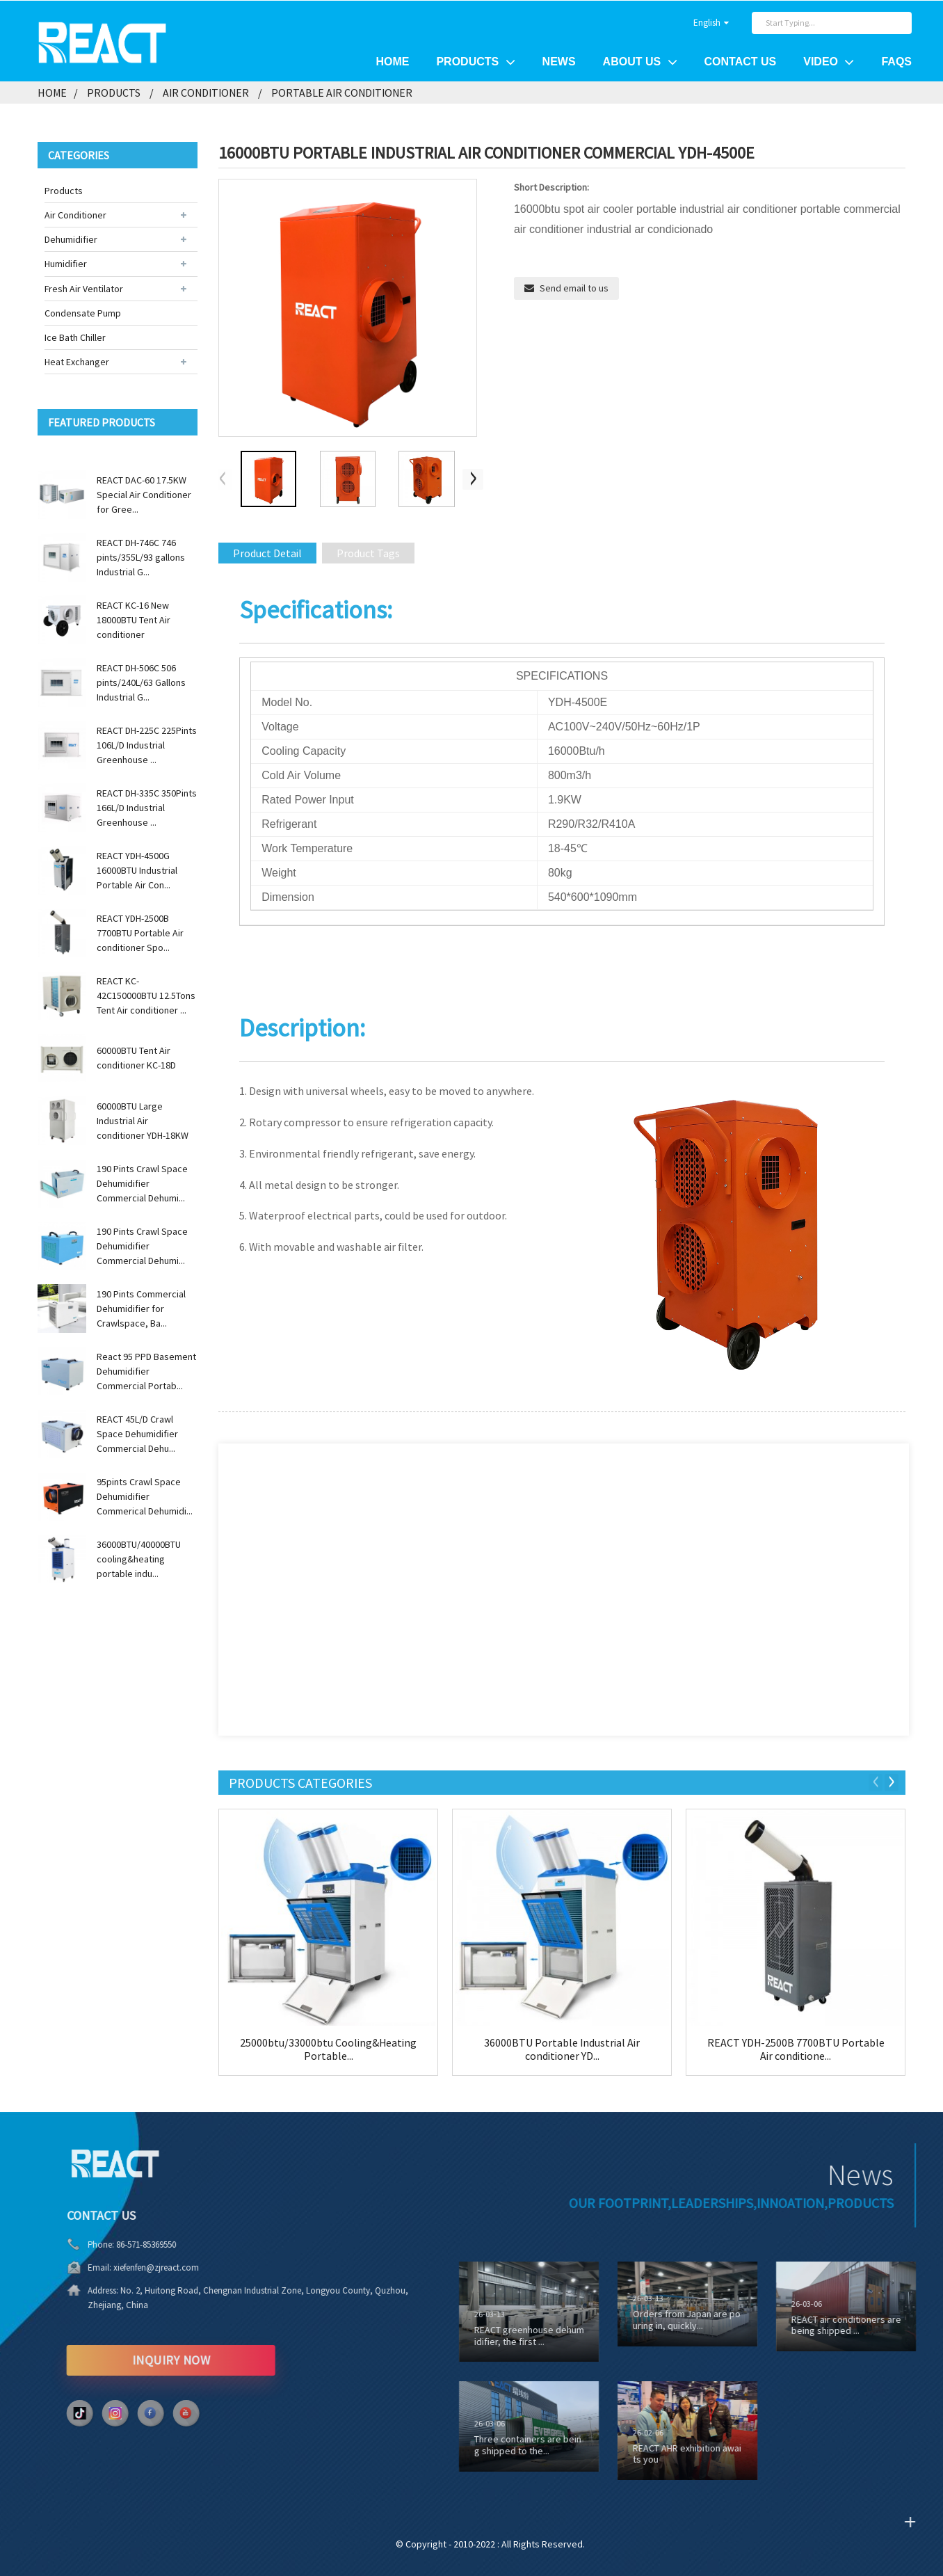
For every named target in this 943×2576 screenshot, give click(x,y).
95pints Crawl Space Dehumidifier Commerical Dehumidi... (145, 1496)
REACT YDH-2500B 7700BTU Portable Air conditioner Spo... (140, 932)
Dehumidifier (71, 239)
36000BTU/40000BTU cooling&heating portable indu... (139, 1558)
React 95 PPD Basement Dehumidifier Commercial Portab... (146, 1370)
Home (392, 61)
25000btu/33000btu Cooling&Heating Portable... (328, 2048)
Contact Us (740, 61)
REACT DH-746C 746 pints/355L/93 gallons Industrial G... (141, 556)
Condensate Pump (83, 312)
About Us (640, 61)
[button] (473, 478)
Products (475, 61)
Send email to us (574, 288)
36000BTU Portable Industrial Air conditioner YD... (562, 2048)
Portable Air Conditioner (341, 92)
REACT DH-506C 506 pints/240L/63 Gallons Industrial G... (141, 682)
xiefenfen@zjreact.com (109, 2267)
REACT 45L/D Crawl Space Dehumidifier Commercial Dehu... (137, 1433)
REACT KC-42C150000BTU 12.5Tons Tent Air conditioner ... (146, 995)
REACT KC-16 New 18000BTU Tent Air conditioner (133, 619)
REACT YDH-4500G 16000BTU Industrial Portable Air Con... (137, 869)
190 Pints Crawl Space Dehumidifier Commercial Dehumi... (142, 1182)
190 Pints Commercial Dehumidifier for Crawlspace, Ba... (141, 1308)
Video (828, 61)
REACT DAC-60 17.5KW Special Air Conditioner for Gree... (144, 494)
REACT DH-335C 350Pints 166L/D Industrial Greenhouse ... (147, 807)
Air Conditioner (206, 92)
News (559, 61)
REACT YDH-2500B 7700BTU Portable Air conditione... (796, 2048)
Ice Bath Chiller (75, 336)
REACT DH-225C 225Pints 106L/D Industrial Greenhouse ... (147, 744)
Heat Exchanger (77, 361)
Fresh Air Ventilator (84, 288)
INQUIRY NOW (124, 2359)
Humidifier (66, 263)
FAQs (896, 61)
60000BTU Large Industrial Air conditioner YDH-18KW (142, 1120)
